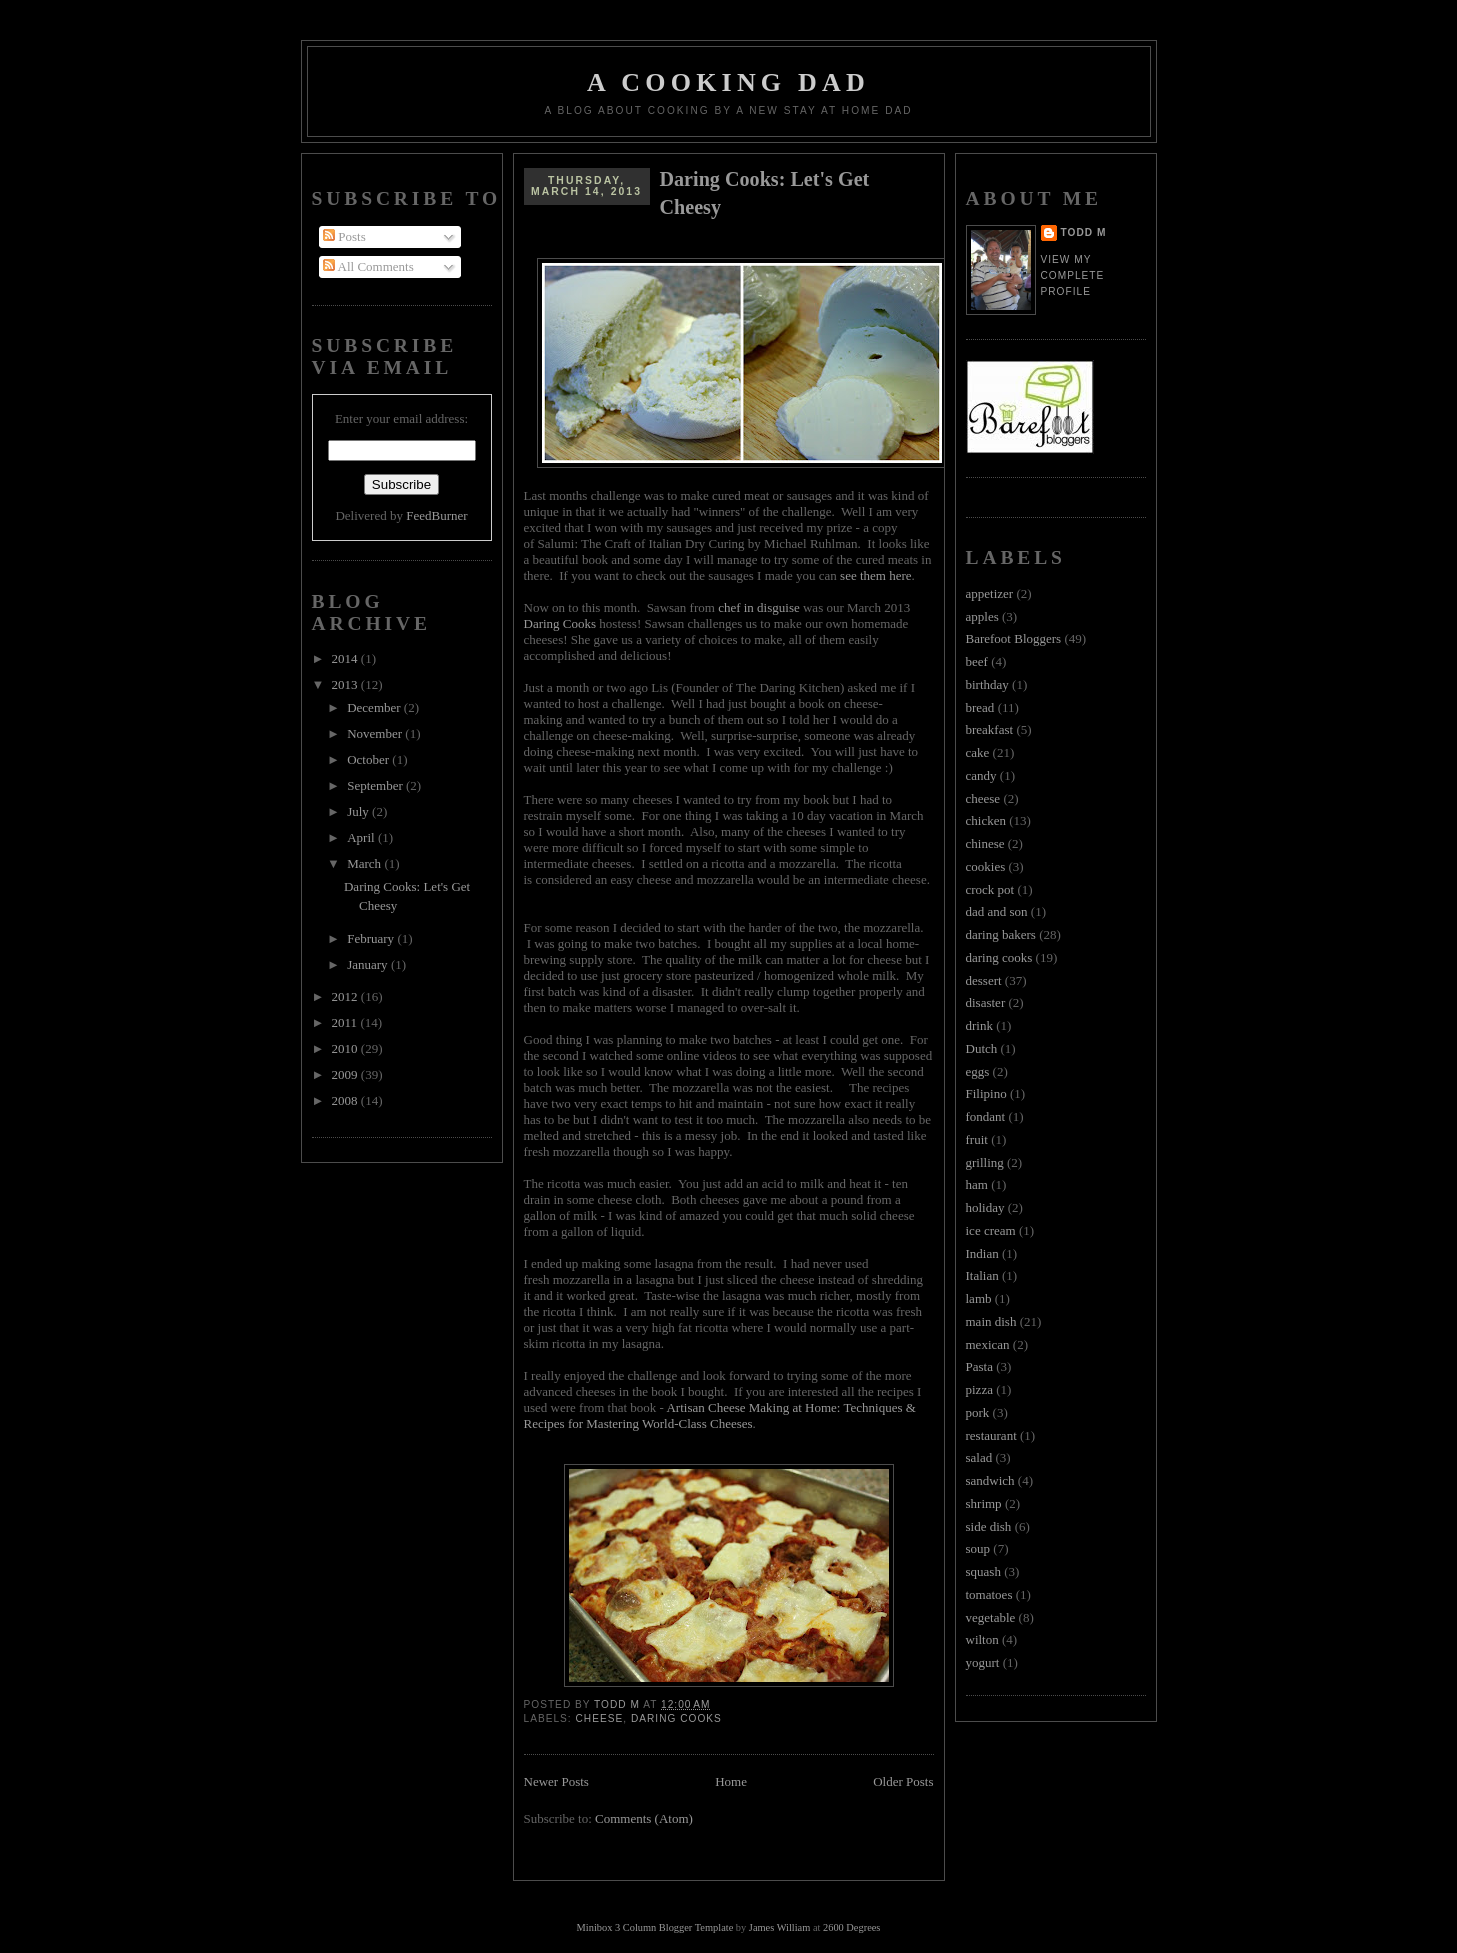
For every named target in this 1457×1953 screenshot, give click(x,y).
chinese (985, 843)
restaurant (991, 1435)
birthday (987, 684)
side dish (989, 1526)
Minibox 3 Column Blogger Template (655, 1927)
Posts (344, 236)
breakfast (990, 729)
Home (731, 1781)
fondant (986, 1116)
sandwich (990, 1480)
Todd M (1084, 232)
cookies (986, 866)
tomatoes (989, 1594)
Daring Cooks (560, 623)
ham (977, 1184)
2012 (346, 996)
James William (779, 1927)
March (365, 863)
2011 (346, 1022)
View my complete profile (1073, 275)
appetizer (990, 593)
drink (979, 1025)
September (376, 785)
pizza (979, 1389)
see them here (875, 575)
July (359, 811)
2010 (346, 1048)
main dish (991, 1321)
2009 (346, 1074)
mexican (988, 1344)
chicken (986, 820)
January (369, 964)
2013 (346, 684)
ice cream (991, 1230)
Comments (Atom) (644, 1818)
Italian (982, 1275)
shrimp (984, 1503)
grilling (985, 1162)
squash (983, 1571)
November (376, 733)
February (372, 938)
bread (980, 707)
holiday (985, 1207)
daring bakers (1001, 934)
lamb (979, 1298)
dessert (984, 980)
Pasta (979, 1366)
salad (979, 1457)
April (362, 837)
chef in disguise (759, 607)
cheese (600, 1718)
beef (977, 661)
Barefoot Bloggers (1014, 638)
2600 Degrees (851, 1927)
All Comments (368, 266)
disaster (986, 1002)
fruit (977, 1139)
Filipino (986, 1093)
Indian (982, 1253)
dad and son (997, 911)
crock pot (990, 889)
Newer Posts (556, 1781)
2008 (346, 1100)
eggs (978, 1071)
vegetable (991, 1617)
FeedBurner (436, 515)
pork (978, 1412)
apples (982, 616)
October (369, 759)
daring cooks (676, 1718)
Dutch (982, 1048)
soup (978, 1548)
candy (981, 775)
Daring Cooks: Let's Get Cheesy (765, 193)
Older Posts (903, 1781)
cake (978, 752)
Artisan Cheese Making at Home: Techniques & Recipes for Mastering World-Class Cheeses (720, 1415)
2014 (346, 658)
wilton (982, 1639)
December (375, 707)
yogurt (983, 1662)
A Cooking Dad (728, 82)
